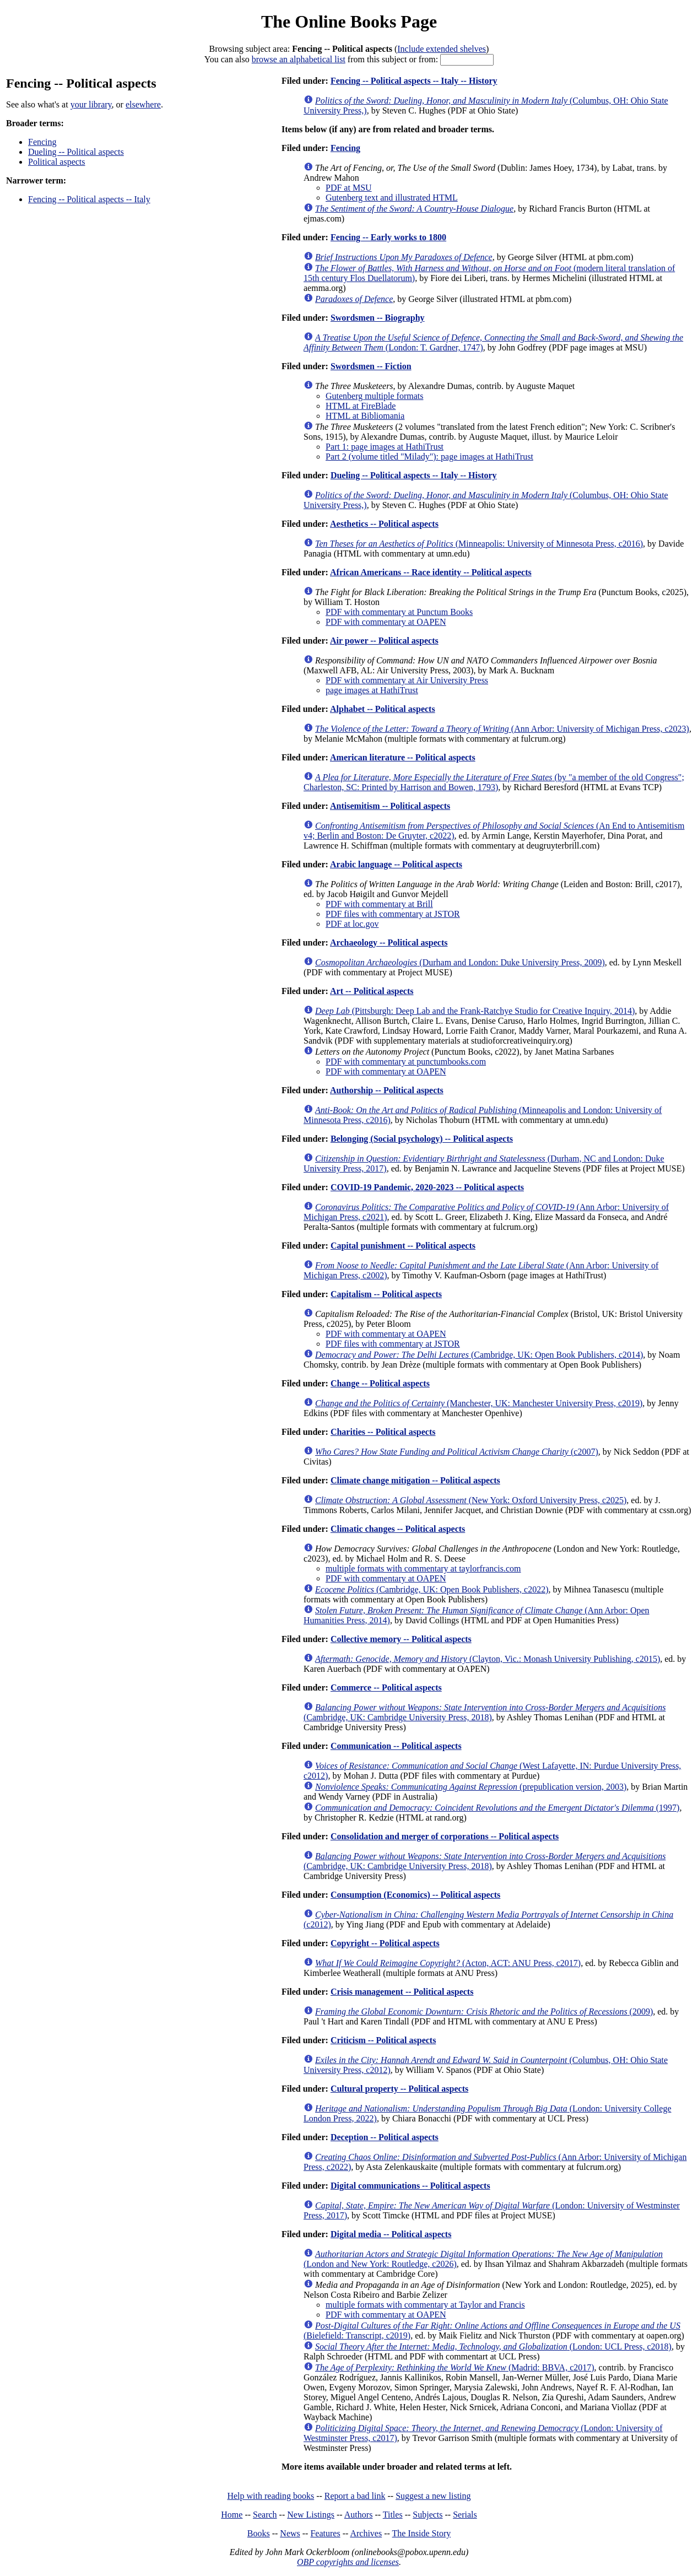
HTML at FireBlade (361, 406)
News (290, 2533)
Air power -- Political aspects (384, 640)
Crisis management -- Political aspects (402, 1991)
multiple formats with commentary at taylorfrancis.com (423, 1568)
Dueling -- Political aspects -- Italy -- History (414, 475)
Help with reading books (270, 2496)
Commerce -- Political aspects (386, 1687)
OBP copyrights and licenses (348, 2562)
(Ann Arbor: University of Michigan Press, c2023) (502, 728)
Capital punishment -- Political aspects (403, 1245)
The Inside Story (421, 2533)
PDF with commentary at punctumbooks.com (406, 1061)
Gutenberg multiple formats (374, 396)
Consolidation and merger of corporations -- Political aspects (445, 1836)
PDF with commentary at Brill (379, 904)
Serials (465, 2514)
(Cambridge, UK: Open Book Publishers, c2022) (431, 1589)
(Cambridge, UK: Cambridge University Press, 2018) (484, 1712)
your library (91, 104)
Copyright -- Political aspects (385, 1943)
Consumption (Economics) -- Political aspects (415, 1894)
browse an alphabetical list (298, 59)
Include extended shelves (441, 48)
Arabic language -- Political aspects (396, 864)
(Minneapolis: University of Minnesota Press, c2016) (479, 543)
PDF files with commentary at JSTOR (393, 914)
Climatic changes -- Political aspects (398, 1528)
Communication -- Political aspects (396, 1746)
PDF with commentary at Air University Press (407, 680)
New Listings (310, 2514)
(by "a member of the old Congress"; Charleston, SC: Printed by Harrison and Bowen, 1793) (494, 782)
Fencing (42, 142)
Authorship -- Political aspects (386, 1090)
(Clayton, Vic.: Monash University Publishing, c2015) (487, 1659)
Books (258, 2533)
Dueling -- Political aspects (76, 151)
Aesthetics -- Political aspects (384, 523)
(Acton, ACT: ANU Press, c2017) (448, 1963)
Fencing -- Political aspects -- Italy (89, 199)
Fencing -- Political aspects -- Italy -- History (414, 80)
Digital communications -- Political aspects (410, 2185)
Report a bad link (355, 2496)
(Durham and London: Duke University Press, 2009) (460, 962)
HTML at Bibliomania (365, 415)
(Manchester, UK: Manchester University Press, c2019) (478, 1403)
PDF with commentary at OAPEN (386, 622)
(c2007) (456, 1451)
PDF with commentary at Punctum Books (399, 612)
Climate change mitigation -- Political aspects (415, 1480)
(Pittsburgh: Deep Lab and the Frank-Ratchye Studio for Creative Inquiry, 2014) (475, 1011)
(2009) (484, 2011)
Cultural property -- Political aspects (399, 2088)
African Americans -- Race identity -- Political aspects (431, 572)
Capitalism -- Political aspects (386, 1294)
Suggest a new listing (433, 2496)
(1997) (497, 1807)
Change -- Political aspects (380, 1383)
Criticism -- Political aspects (383, 2040)
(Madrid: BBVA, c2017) (454, 2367)
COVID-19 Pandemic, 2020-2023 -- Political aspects (427, 1187)
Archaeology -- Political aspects (388, 942)
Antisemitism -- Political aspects (390, 806)
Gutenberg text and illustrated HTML (392, 197)
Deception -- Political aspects (385, 2137)
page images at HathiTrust (372, 690)
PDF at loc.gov (352, 923)
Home (231, 2514)
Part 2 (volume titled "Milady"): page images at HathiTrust (429, 456)
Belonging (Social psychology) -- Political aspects (422, 1138)
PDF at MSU (349, 187)
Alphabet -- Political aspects (382, 709)
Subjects (427, 2514)
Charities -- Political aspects (383, 1431)
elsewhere (143, 104)
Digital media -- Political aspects (391, 2234)
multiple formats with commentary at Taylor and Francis (425, 2304)
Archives (366, 2533)
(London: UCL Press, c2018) (493, 2346)
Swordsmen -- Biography (378, 317)
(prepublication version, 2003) (470, 1786)
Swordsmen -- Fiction (371, 366)
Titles (393, 2514)
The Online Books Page (349, 21)
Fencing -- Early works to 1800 (388, 237)
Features (325, 2533)
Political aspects (56, 161)
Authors (358, 2514)
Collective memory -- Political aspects (401, 1639)
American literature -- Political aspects (402, 757)
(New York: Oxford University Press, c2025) (470, 1500)
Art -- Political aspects (372, 991)
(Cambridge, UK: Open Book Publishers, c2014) (479, 1354)
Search (265, 2514)
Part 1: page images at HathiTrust (384, 446)
